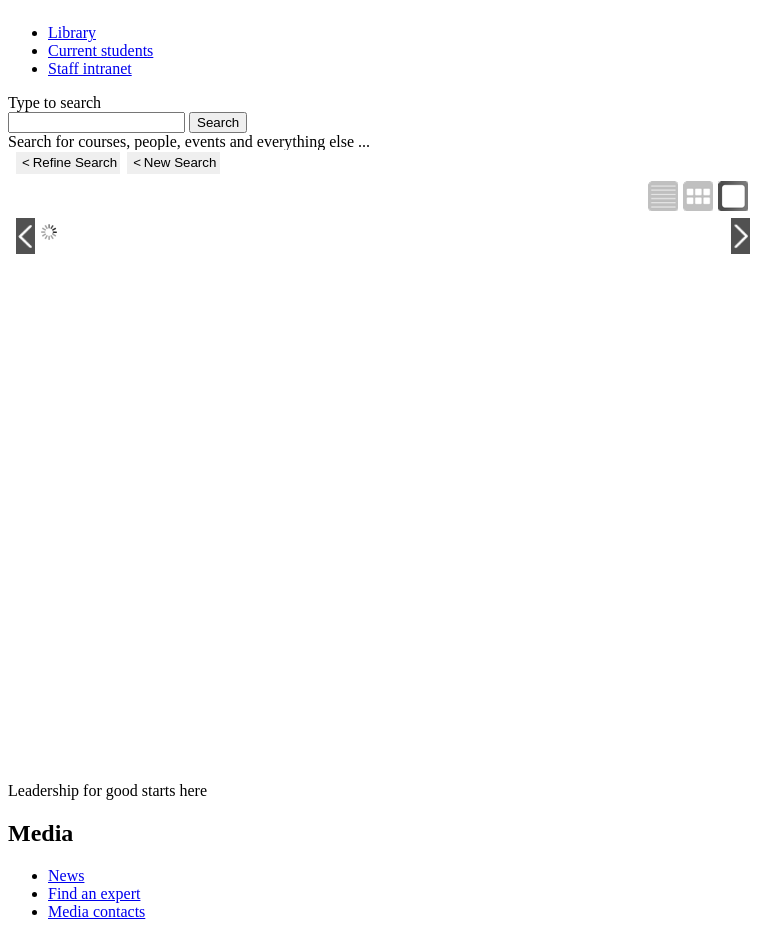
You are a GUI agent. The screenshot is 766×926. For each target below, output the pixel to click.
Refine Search (75, 162)
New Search (180, 162)
